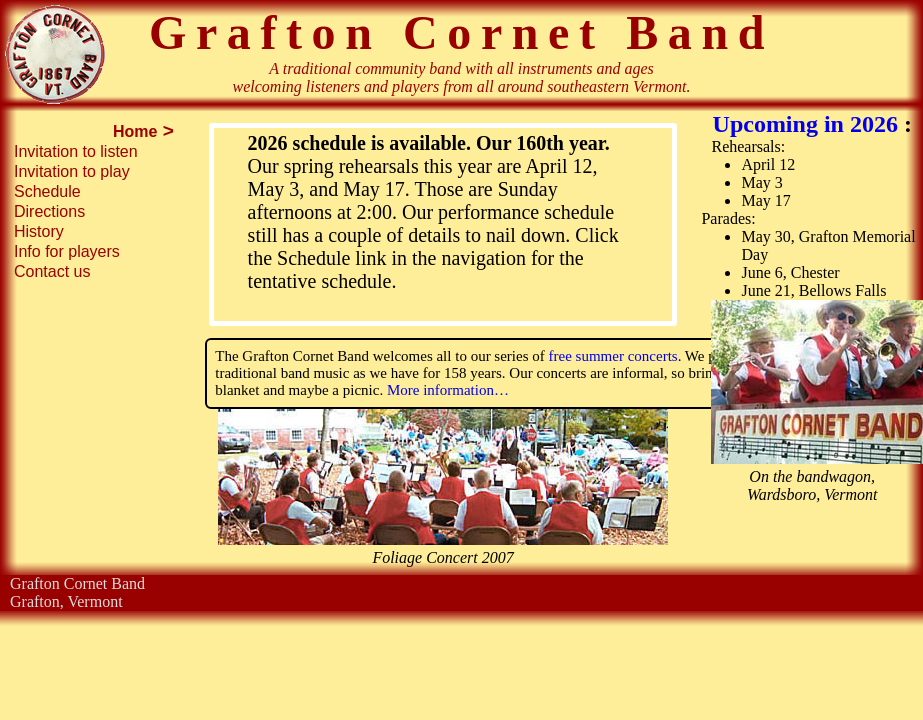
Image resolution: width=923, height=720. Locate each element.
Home (135, 131)
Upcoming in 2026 (808, 124)
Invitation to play (72, 171)
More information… (448, 390)
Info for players (67, 251)
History (39, 231)
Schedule (47, 191)
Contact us (52, 271)
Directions (49, 211)
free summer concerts (611, 356)
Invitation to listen (76, 151)
